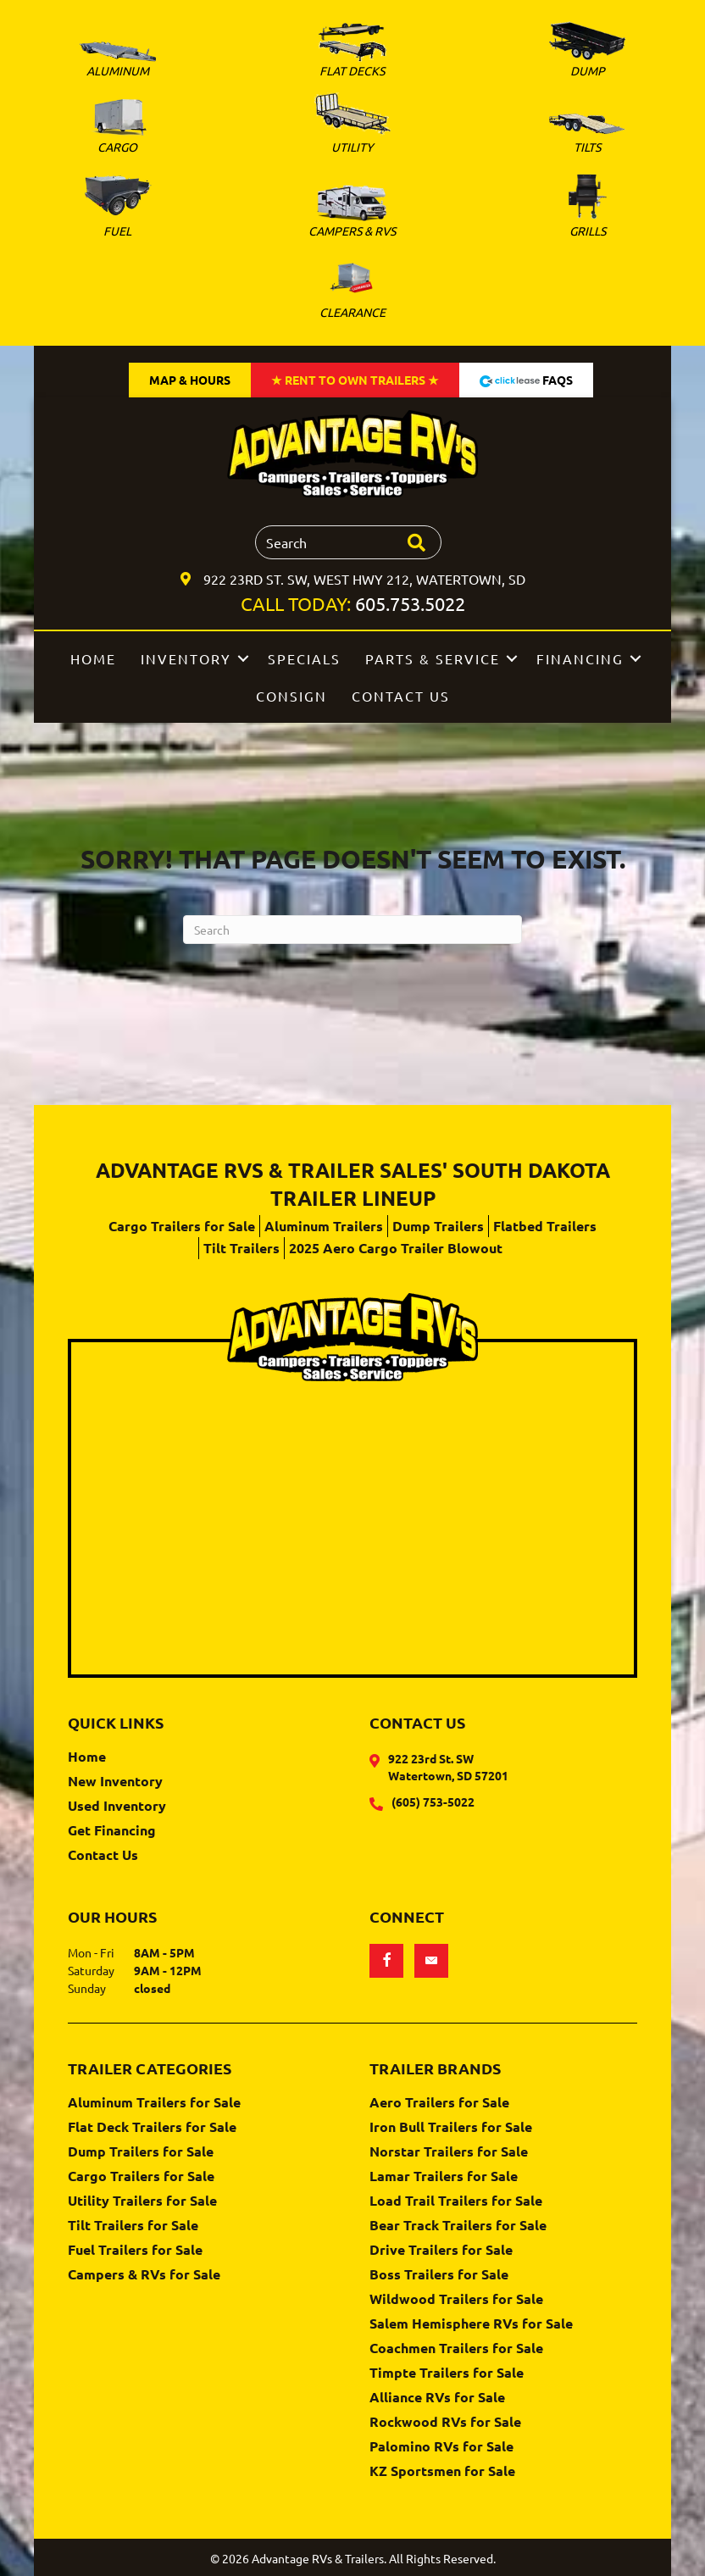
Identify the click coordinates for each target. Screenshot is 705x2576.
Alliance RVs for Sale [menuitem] (437, 2398)
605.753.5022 (410, 603)
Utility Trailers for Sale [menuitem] (142, 2201)
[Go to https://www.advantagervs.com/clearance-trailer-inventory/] (352, 288)
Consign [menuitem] (291, 695)
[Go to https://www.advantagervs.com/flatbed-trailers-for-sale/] (352, 53)
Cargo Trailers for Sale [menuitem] (181, 1226)
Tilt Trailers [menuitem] (241, 1248)
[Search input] (348, 542)
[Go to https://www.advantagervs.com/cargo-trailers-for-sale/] (117, 129)
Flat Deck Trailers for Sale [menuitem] (152, 2127)
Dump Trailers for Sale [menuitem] (141, 2152)
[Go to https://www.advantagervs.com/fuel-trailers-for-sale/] (117, 206)
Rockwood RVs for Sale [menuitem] (445, 2422)
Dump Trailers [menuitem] (438, 1226)
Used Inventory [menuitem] (117, 1806)
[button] (243, 658)
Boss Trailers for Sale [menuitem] (438, 2275)
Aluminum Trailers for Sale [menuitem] (154, 2103)
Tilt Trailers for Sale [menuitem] (133, 2226)
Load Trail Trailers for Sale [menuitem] (455, 2201)
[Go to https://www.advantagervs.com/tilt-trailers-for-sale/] (587, 136)
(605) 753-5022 (433, 1801)
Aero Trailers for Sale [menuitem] (439, 2103)
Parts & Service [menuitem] (432, 658)
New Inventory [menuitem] (115, 1782)
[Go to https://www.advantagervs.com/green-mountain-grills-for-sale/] (587, 207)
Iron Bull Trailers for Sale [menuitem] (450, 2127)
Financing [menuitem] (580, 658)
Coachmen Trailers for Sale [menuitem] (456, 2349)
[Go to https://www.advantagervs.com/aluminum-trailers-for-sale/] (117, 62)
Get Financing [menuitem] (112, 1831)
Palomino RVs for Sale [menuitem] (441, 2447)
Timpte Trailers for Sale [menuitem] (446, 2373)
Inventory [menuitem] (186, 658)
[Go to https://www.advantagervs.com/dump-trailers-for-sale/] (587, 52)
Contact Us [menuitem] (401, 695)
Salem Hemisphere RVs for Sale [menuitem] (471, 2324)
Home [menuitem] (93, 658)
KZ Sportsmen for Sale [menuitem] (442, 2471)
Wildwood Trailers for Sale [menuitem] (456, 2299)
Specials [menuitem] (304, 658)
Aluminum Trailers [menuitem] (323, 1226)
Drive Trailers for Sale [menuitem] (441, 2250)
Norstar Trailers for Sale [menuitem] (448, 2152)
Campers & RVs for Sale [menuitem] (144, 2275)
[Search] (352, 929)
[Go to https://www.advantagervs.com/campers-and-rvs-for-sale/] (352, 214)
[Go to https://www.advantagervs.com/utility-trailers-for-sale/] (352, 126)
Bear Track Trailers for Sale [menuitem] (458, 2226)
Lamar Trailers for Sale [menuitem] (443, 2177)
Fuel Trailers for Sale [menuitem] (135, 2250)
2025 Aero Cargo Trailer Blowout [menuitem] (395, 1248)
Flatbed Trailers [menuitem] (545, 1226)
